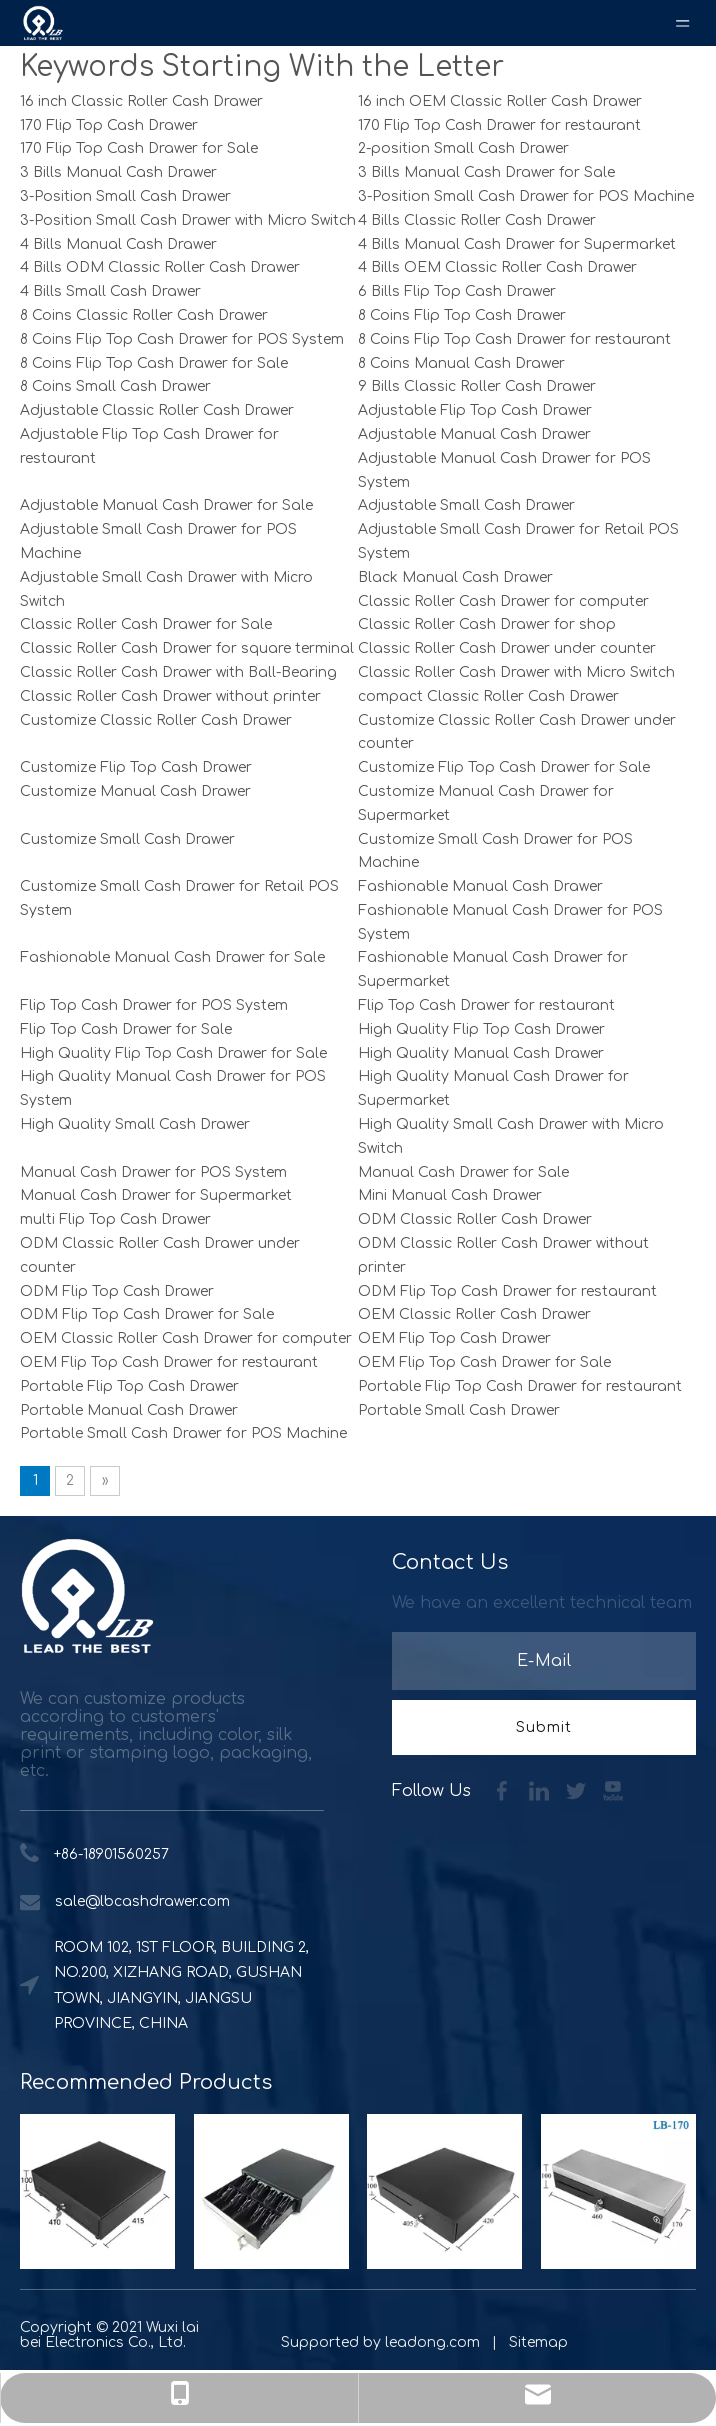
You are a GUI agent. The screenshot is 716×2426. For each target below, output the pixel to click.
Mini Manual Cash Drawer (450, 1195)
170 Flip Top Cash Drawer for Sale (139, 148)
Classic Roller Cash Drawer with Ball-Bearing (178, 672)
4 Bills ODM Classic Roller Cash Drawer (160, 267)
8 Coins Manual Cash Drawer (461, 363)
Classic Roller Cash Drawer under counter (507, 648)
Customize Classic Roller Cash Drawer (156, 720)
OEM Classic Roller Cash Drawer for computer (186, 1338)
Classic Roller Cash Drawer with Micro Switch (516, 672)
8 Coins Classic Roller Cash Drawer (144, 315)
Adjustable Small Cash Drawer (466, 505)
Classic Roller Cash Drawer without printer (170, 696)
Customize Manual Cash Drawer (135, 791)
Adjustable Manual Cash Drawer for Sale (166, 505)
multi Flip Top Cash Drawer (115, 1219)
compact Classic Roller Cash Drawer (488, 696)
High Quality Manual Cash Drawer (481, 1053)
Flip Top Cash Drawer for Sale (126, 1029)
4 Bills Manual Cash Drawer (118, 244)
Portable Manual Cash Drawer (129, 1410)
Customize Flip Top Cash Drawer (136, 767)
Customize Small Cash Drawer (127, 839)
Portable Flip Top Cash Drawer (129, 1386)
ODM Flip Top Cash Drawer (117, 1291)
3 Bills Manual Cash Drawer (118, 172)
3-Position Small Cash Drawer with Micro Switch (188, 220)
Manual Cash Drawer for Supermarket (156, 1195)
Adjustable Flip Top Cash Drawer (475, 410)
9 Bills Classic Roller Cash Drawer (477, 386)
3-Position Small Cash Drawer (125, 196)
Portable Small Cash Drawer (459, 1410)
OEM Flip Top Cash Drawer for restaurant (169, 1362)
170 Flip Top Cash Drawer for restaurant (499, 125)
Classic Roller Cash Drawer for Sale (146, 624)
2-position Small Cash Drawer (463, 148)
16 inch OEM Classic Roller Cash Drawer (500, 101)
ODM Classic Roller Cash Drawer (475, 1219)
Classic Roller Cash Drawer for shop (487, 624)
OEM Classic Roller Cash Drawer (474, 1314)
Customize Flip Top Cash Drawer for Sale (504, 767)
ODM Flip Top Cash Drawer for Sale (147, 1314)
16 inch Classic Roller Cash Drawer (141, 101)
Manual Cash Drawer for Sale (463, 1172)
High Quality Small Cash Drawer (135, 1124)
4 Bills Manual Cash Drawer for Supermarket (517, 244)
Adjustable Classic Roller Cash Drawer (157, 410)
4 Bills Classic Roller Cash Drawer (477, 220)
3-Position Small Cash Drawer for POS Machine (526, 196)
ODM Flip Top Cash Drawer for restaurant (507, 1291)
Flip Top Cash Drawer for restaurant (486, 1005)
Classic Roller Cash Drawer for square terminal (187, 648)
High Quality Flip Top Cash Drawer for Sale (173, 1053)
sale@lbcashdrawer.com (142, 1901)
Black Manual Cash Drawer (455, 577)
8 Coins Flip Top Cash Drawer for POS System (182, 339)
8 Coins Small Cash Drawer (115, 386)
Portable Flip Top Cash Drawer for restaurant (520, 1386)
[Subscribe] (544, 1727)
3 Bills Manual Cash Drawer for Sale (486, 172)
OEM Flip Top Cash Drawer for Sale (484, 1362)
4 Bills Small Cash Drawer (110, 291)
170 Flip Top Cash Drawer (109, 125)
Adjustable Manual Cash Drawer (474, 434)
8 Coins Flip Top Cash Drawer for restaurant (514, 339)
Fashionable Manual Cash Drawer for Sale (172, 957)
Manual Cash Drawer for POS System (153, 1172)
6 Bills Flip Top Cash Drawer (457, 291)
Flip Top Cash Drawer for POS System (154, 1005)
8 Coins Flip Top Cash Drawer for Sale (154, 363)
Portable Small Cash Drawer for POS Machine (183, 1433)
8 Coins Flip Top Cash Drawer (462, 315)
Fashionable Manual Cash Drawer (480, 886)
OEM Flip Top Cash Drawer (454, 1338)
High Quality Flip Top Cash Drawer (481, 1029)
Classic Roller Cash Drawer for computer (503, 601)
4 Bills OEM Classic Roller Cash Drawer (497, 267)
